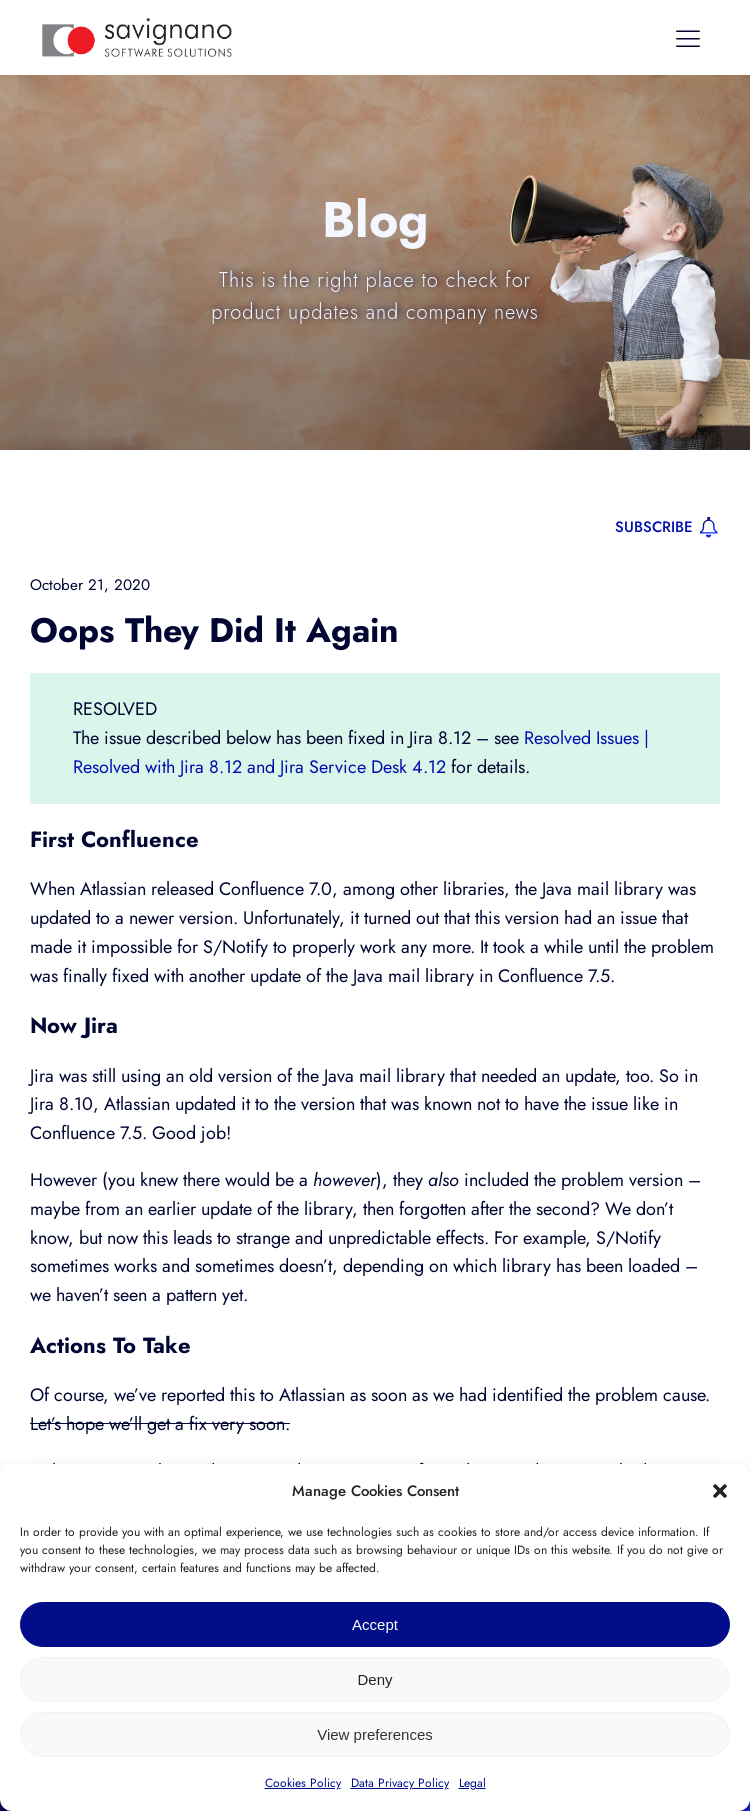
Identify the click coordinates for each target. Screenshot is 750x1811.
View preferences (375, 1734)
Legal (472, 1783)
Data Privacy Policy (400, 1783)
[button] (720, 1491)
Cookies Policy (303, 1783)
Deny (374, 1679)
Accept (375, 1624)
